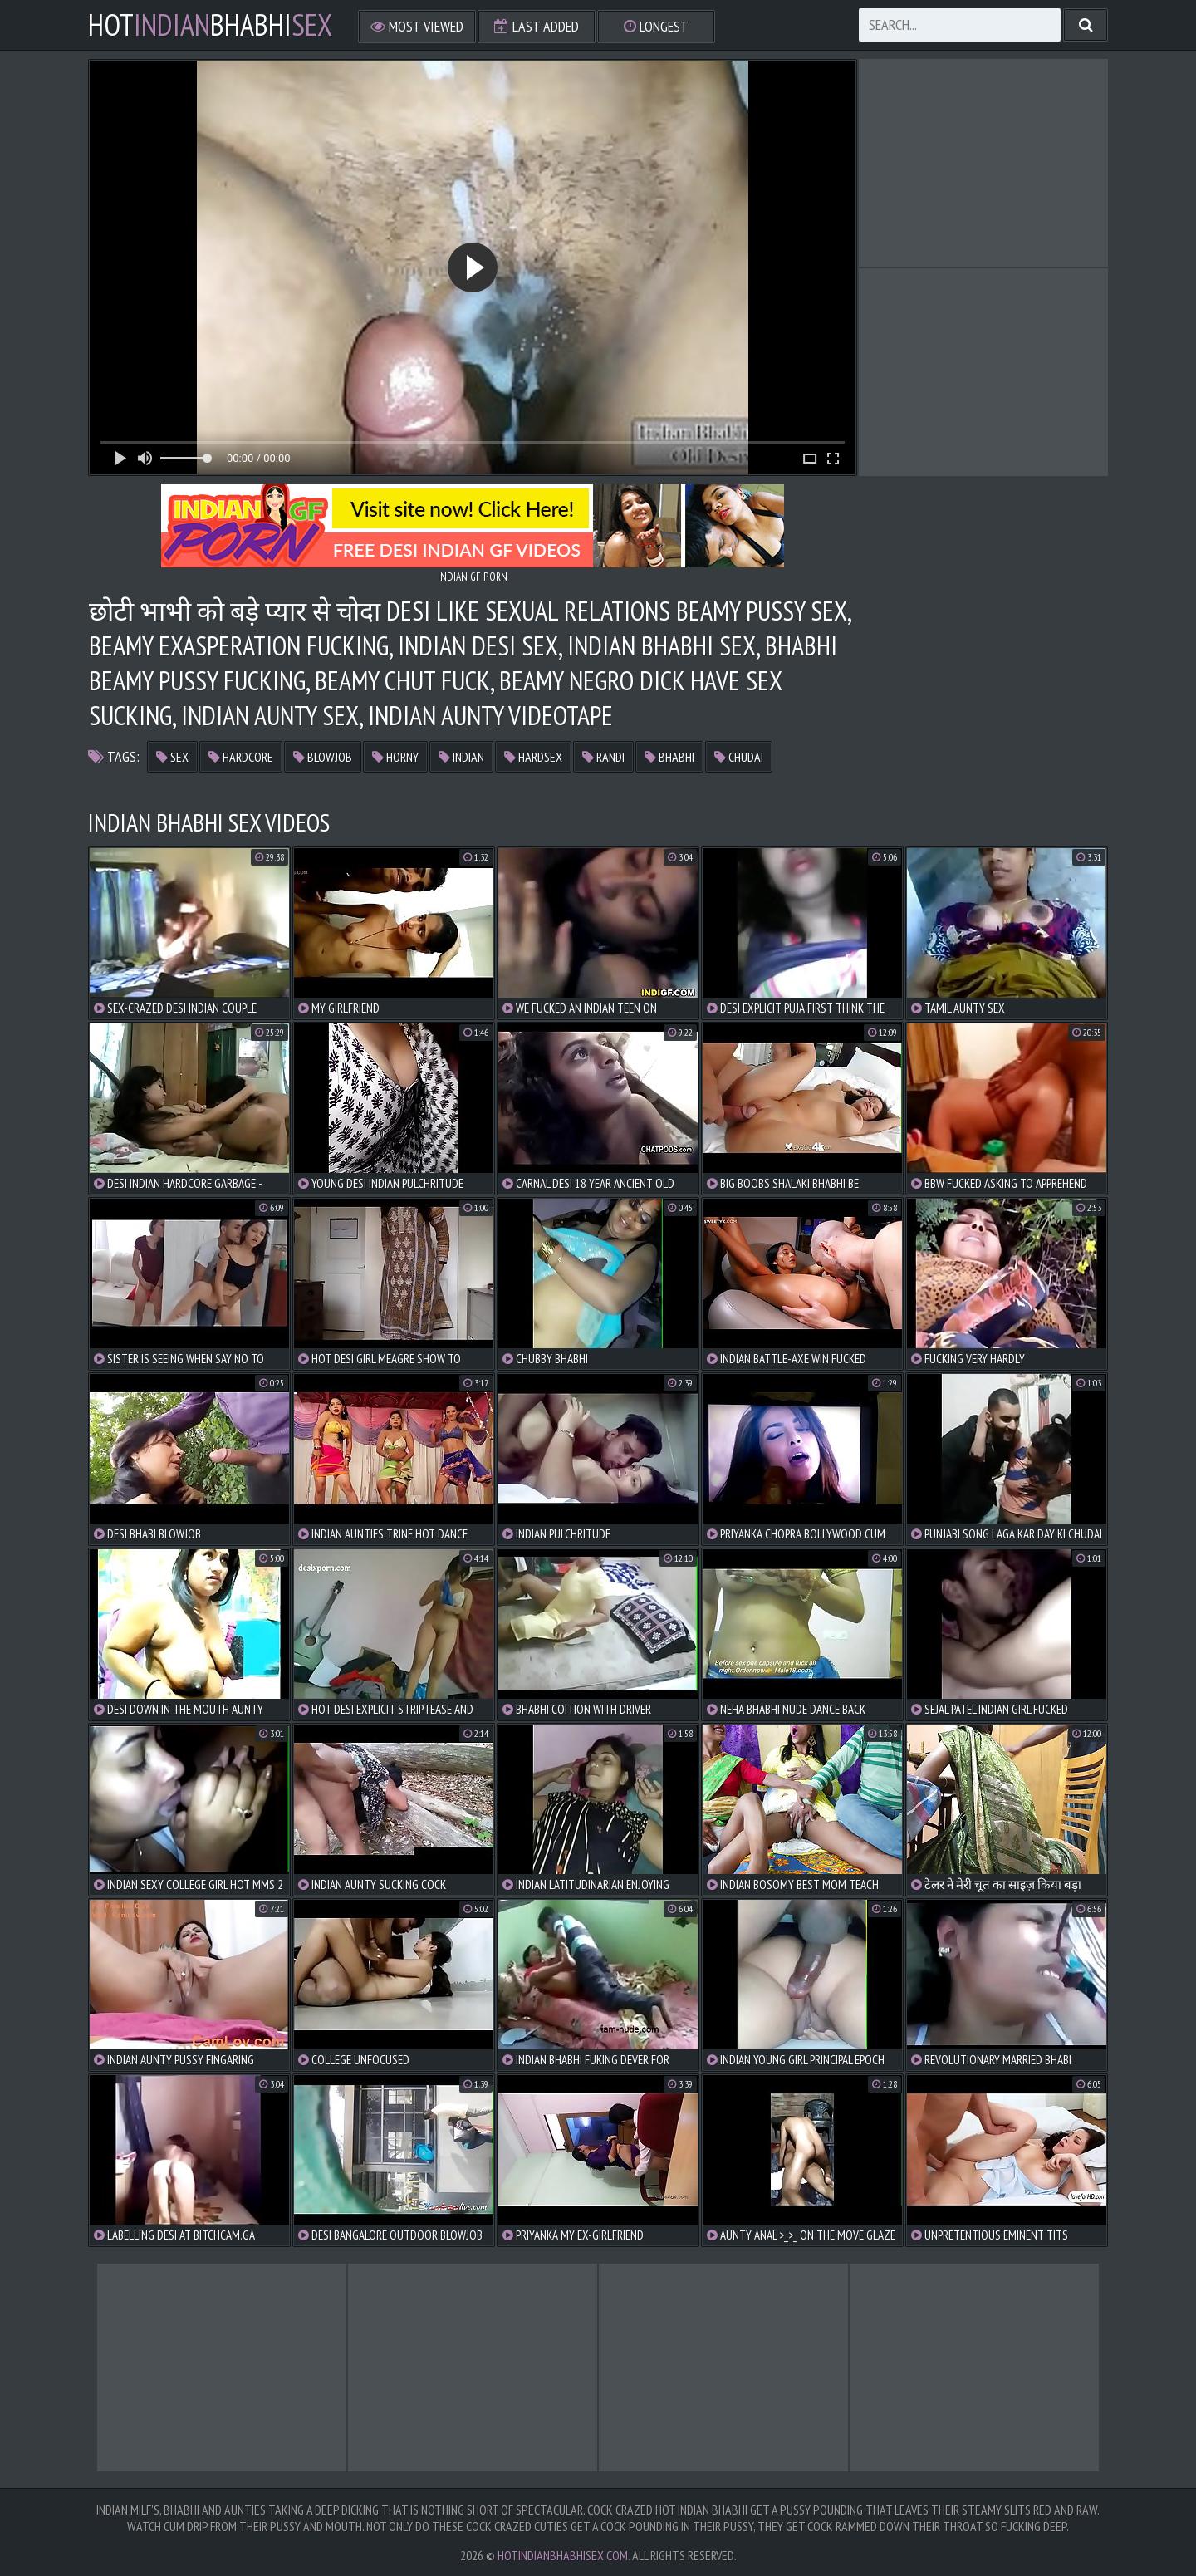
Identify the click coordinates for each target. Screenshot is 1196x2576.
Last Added (536, 26)
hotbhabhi (210, 25)
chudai (738, 756)
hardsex (533, 756)
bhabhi (669, 756)
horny (395, 756)
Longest (656, 26)
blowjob (322, 756)
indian (461, 756)
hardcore (240, 756)
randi (603, 756)
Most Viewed (416, 26)
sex (172, 756)
